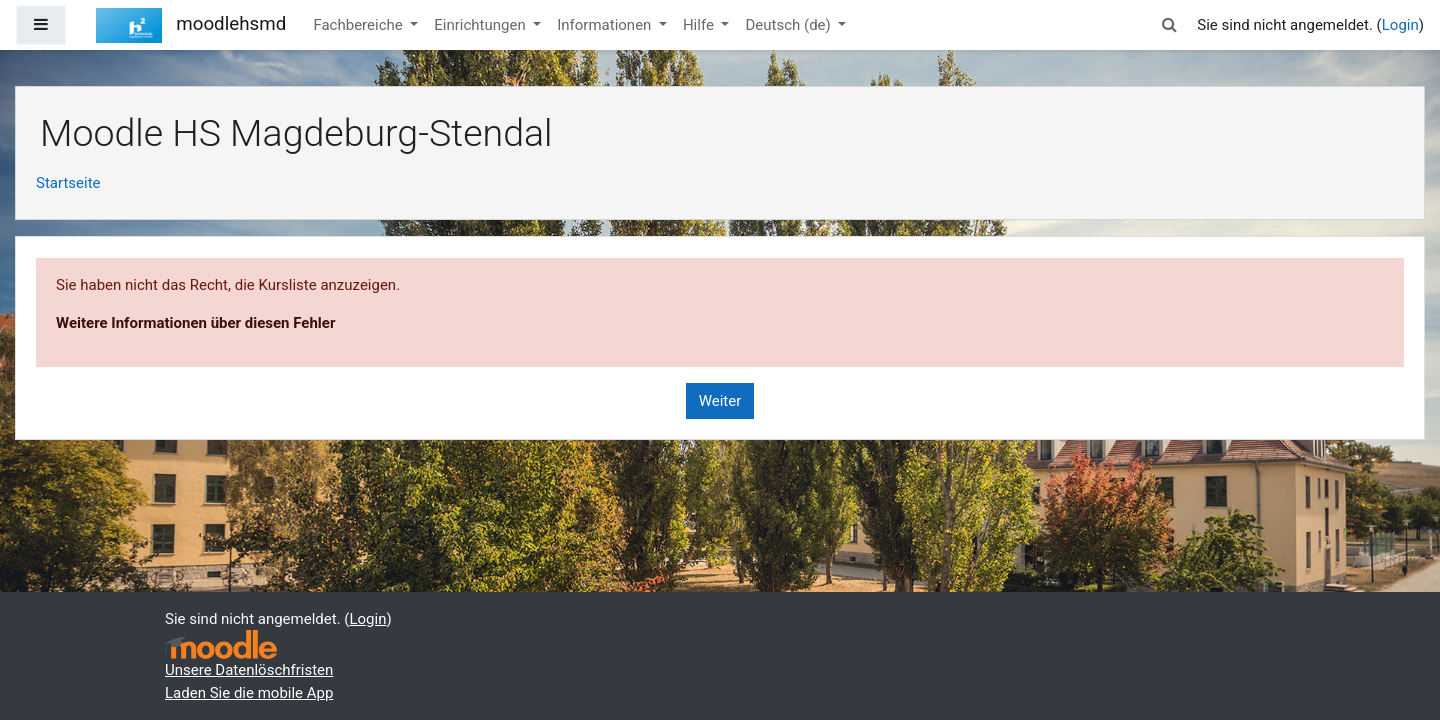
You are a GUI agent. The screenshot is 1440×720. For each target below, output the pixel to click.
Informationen (606, 25)
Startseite (68, 183)
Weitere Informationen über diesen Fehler (195, 323)
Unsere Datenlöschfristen (249, 670)
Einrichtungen (481, 25)
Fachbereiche (359, 25)
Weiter (720, 401)
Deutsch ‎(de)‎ (789, 25)
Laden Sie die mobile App (249, 693)
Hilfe (700, 25)
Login (1400, 25)
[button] (1169, 25)
